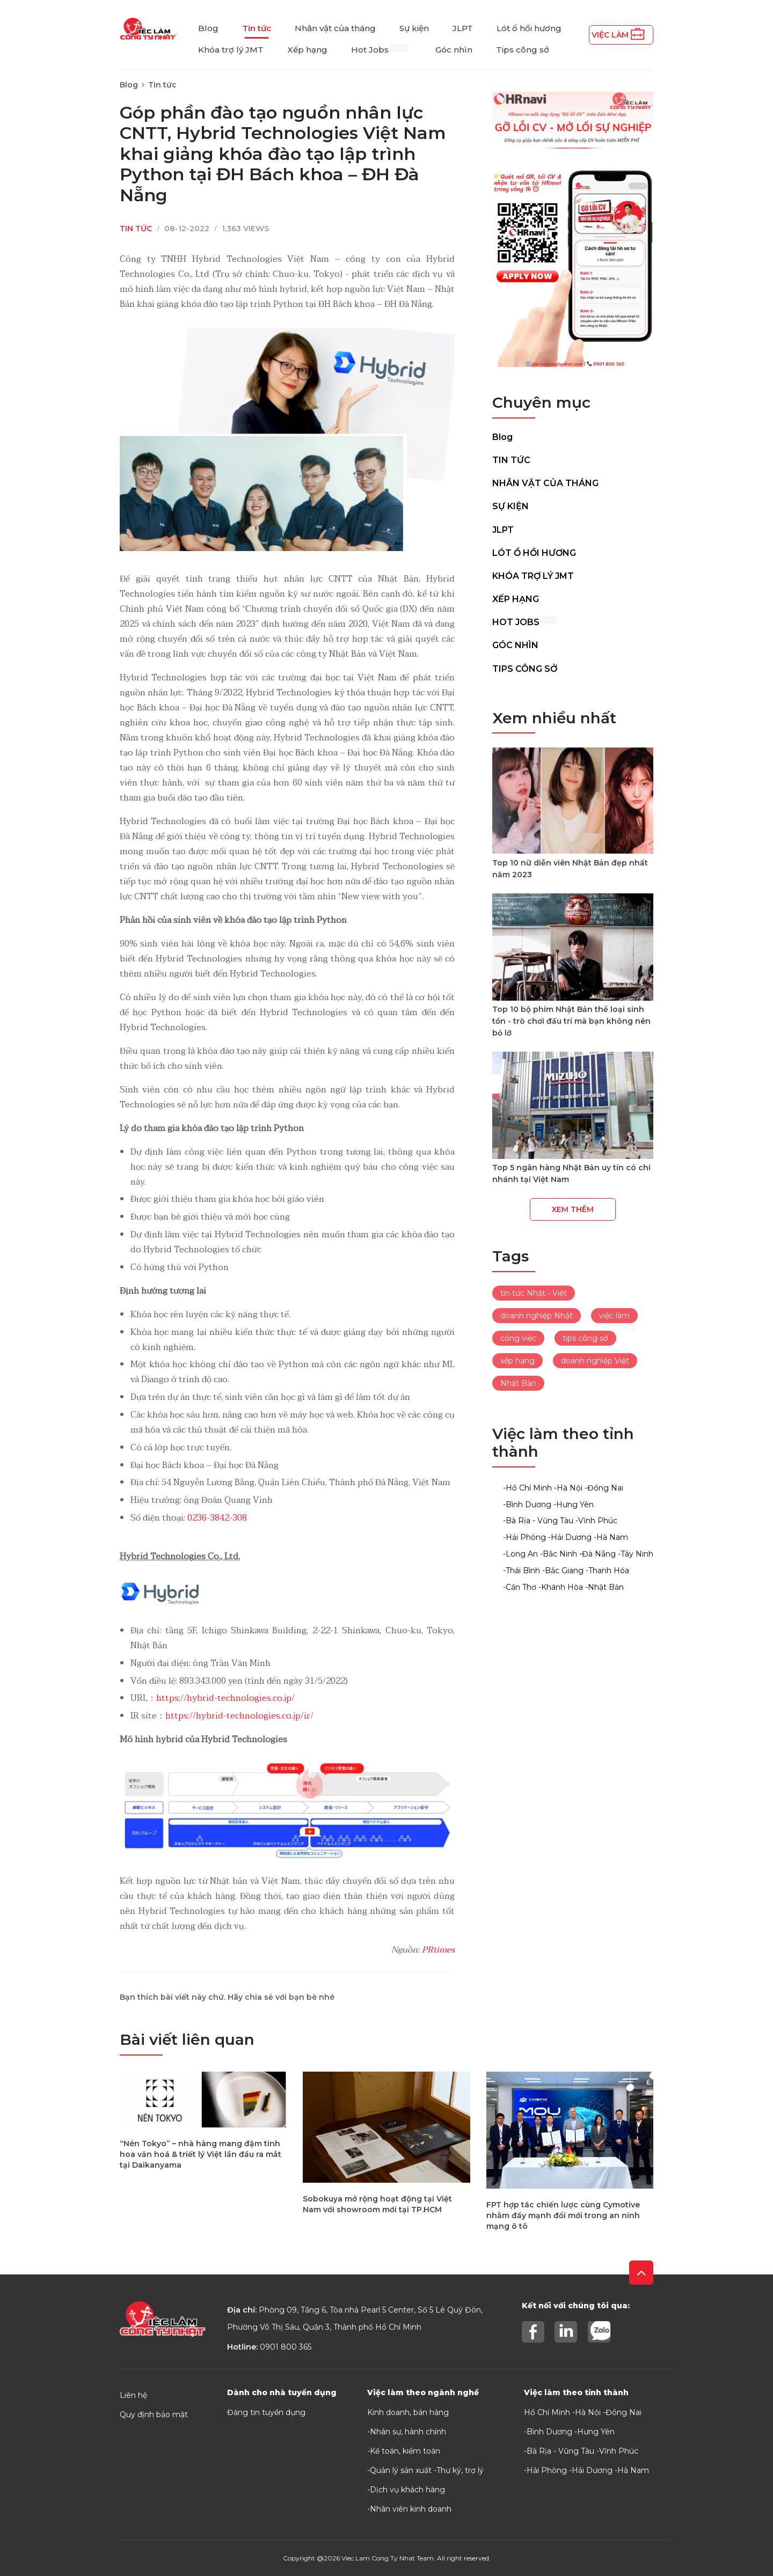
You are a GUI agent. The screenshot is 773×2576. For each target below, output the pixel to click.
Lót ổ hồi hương (529, 28)
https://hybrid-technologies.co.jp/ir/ (239, 1715)
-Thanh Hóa (607, 1570)
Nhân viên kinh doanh (410, 2509)
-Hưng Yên (573, 1504)
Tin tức (256, 28)
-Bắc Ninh (558, 1554)
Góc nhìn (453, 50)
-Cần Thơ (519, 1587)
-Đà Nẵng (597, 1554)
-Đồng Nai (604, 1488)
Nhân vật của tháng (335, 28)
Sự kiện (414, 28)
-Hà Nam (611, 1537)
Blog (208, 28)
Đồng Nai (623, 2412)
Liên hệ (133, 2395)
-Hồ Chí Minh (527, 1488)
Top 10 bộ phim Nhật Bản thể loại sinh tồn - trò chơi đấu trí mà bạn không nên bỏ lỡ (571, 1021)
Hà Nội (588, 2412)
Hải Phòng (547, 2470)
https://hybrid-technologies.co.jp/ (225, 1698)
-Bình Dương (527, 1504)
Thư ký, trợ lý (460, 2470)
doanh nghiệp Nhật (536, 1315)
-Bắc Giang (563, 1570)
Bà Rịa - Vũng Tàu (560, 2451)
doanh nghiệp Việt (595, 1361)
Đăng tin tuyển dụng (266, 2412)
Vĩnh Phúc (618, 2451)
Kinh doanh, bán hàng (408, 2412)
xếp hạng (517, 1361)
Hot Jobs (379, 50)
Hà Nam (633, 2470)
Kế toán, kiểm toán (405, 2451)
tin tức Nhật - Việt (533, 1293)
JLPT (463, 28)
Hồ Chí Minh (547, 2412)
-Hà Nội (568, 1488)
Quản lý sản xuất (401, 2470)
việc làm (614, 1315)
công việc (518, 1338)
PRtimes (438, 1949)
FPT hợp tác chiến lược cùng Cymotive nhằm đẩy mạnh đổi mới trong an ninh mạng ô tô (563, 2215)
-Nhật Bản (604, 1587)
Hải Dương (592, 2470)
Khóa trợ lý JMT (231, 50)
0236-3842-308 (217, 1517)
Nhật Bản (518, 1383)
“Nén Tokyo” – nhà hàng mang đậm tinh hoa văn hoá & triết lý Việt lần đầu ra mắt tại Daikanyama (200, 2154)
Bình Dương (549, 2431)
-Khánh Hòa (560, 1587)
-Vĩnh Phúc (596, 1520)
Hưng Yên (596, 2431)
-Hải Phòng (524, 1537)
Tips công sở (522, 50)
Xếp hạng (307, 50)
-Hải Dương (570, 1537)
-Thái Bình (521, 1570)
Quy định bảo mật (154, 2414)
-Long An (520, 1554)
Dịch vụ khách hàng (407, 2489)
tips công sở (585, 1338)
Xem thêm (573, 1209)
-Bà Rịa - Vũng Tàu (538, 1520)
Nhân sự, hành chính (408, 2431)
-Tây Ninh (635, 1554)
